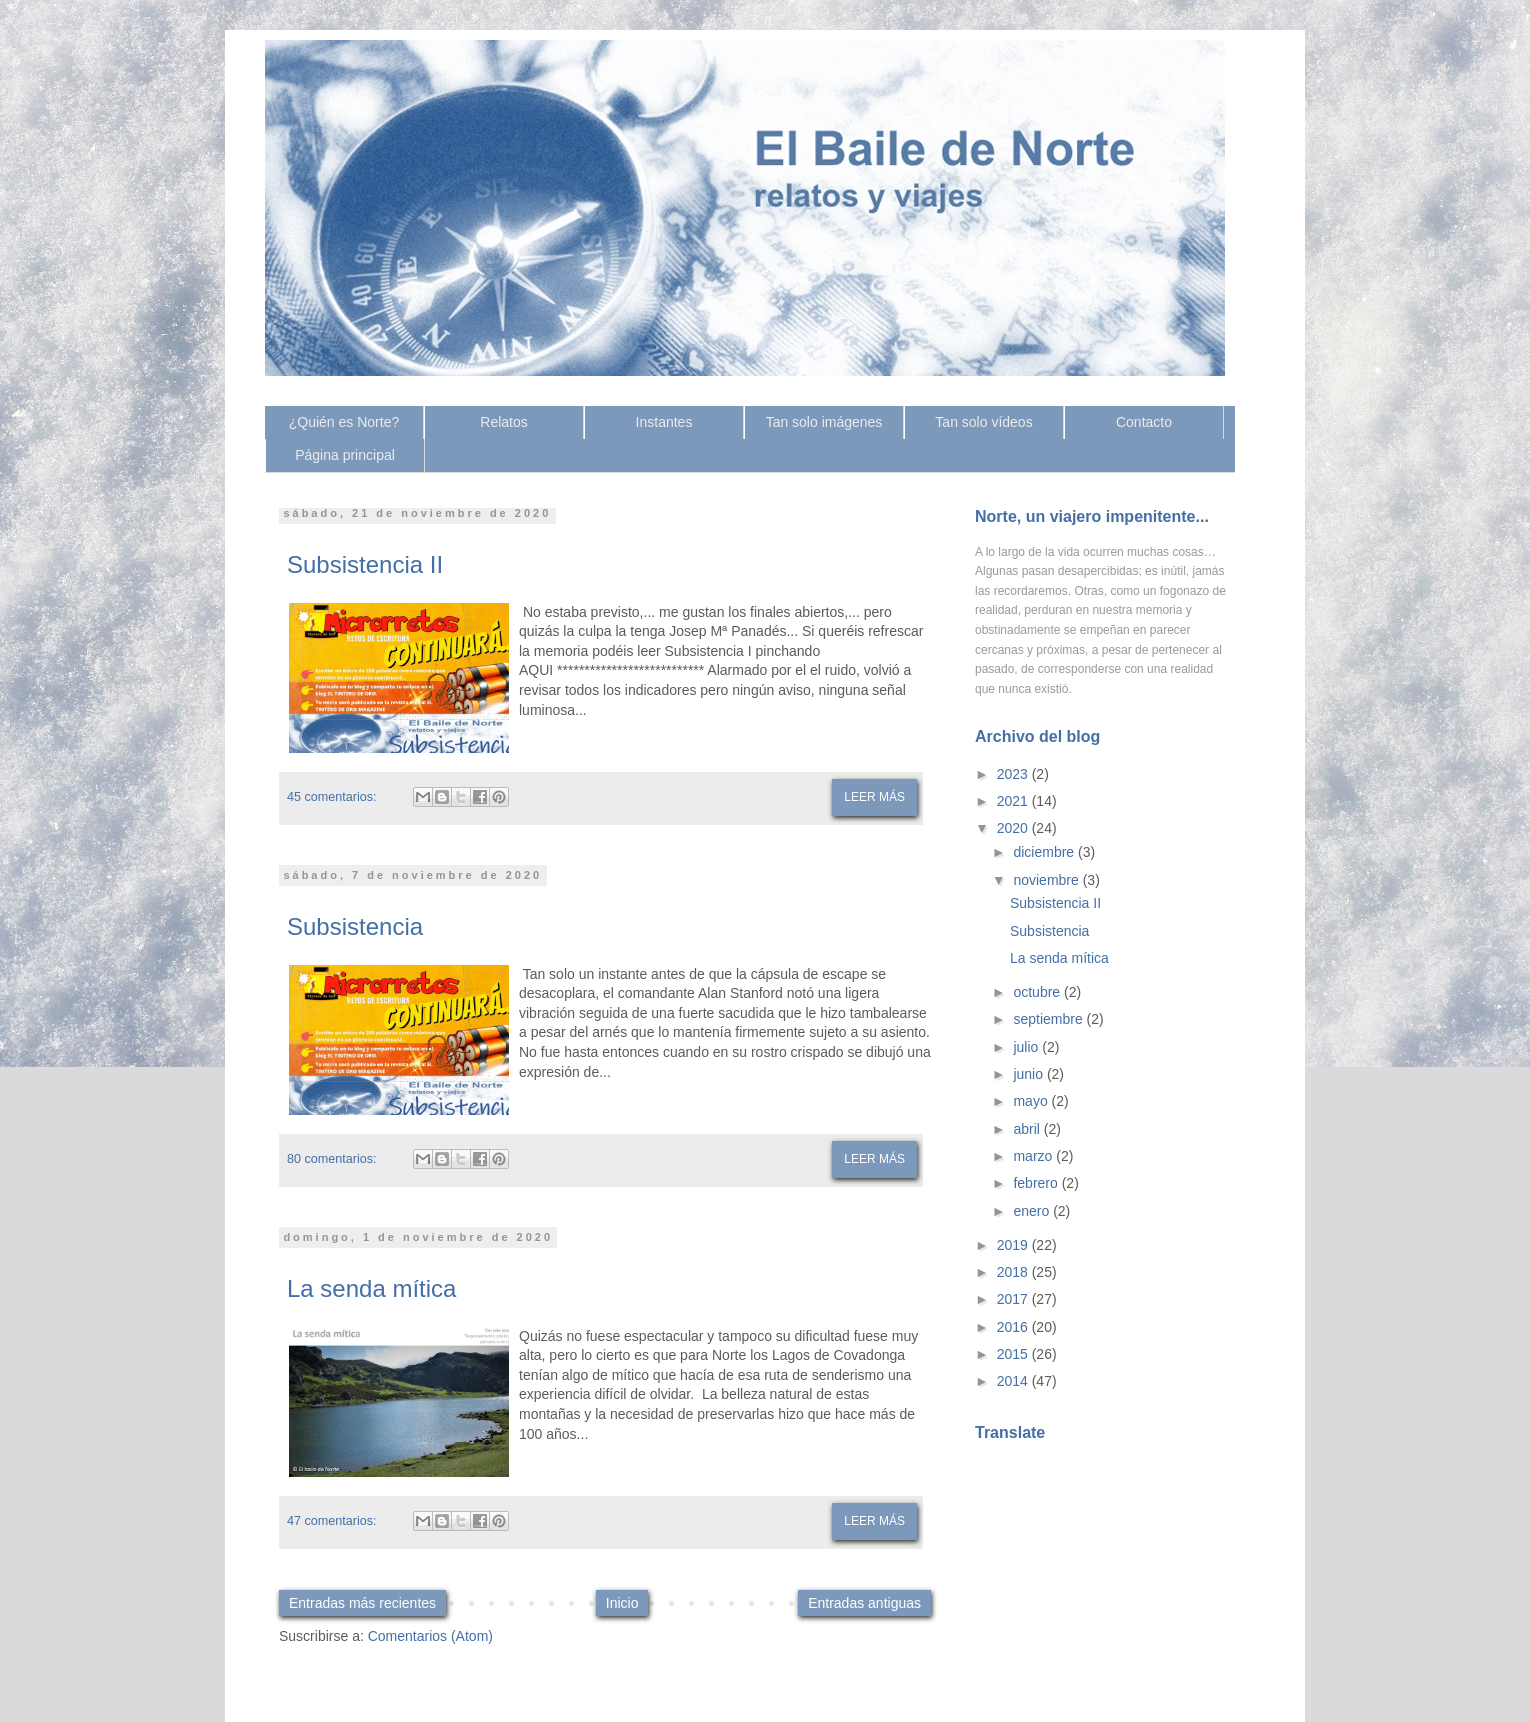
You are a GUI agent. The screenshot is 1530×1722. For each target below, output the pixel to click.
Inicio (622, 1603)
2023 (1014, 774)
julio (1027, 1047)
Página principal (345, 455)
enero (1033, 1211)
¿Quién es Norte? (344, 422)
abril (1028, 1129)
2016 (1014, 1327)
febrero (1037, 1183)
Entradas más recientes (362, 1603)
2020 (1014, 828)
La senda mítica (371, 1288)
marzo (1034, 1156)
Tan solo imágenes (824, 422)
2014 (1014, 1381)
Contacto (1144, 422)
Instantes (664, 422)
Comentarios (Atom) (430, 1636)
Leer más (874, 797)
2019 (1014, 1245)
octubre (1038, 992)
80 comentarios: (332, 1159)
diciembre (1045, 852)
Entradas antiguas (864, 1603)
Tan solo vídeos (983, 422)
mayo (1032, 1101)
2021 (1014, 801)
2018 (1014, 1272)
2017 (1014, 1299)
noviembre (1047, 880)
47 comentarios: (332, 1521)
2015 (1014, 1354)
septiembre (1049, 1019)
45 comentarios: (332, 797)
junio (1029, 1074)
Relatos (503, 422)
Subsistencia (355, 926)
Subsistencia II (365, 564)
